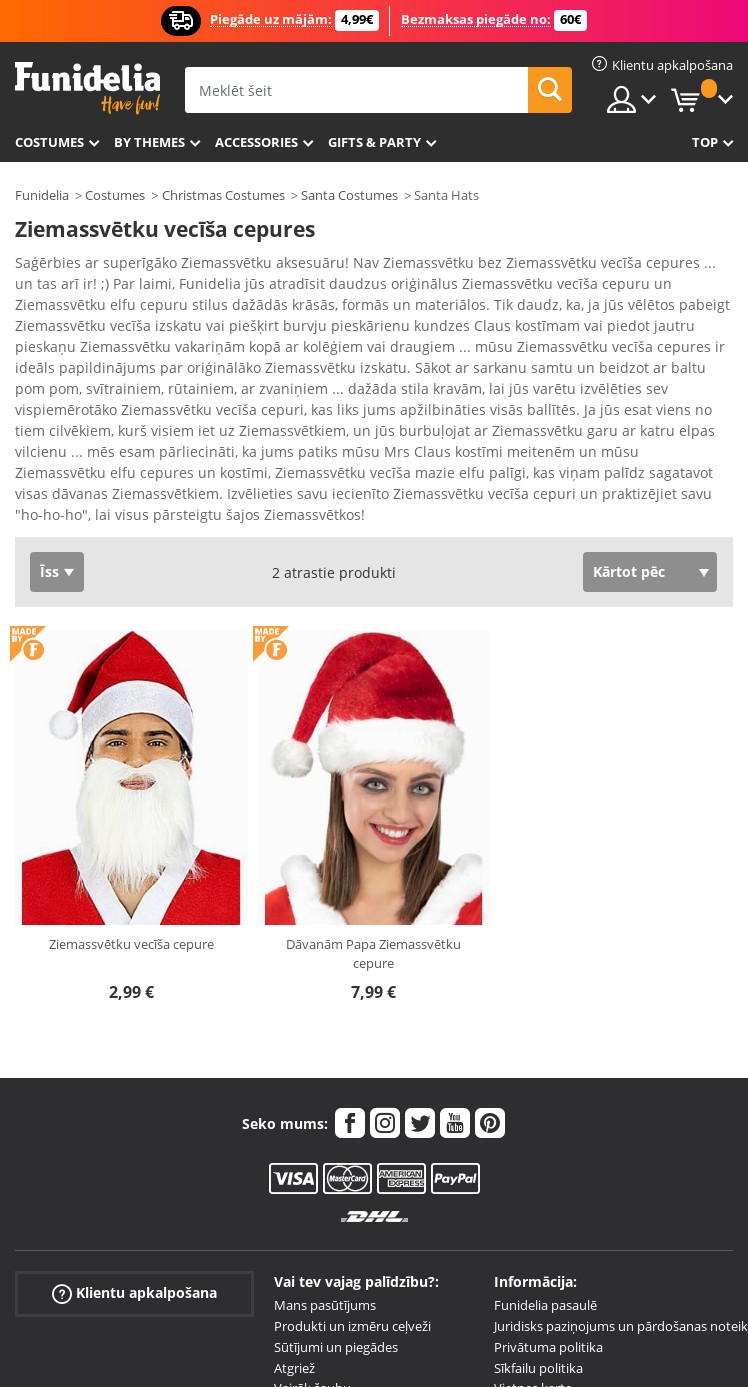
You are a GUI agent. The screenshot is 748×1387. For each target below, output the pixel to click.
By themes (149, 142)
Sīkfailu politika (538, 1368)
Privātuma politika (548, 1347)
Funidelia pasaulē (545, 1305)
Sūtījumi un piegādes (336, 1347)
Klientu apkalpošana (134, 1293)
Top (705, 142)
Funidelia (42, 195)
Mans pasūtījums (325, 1305)
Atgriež (294, 1368)
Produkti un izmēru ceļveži (352, 1326)
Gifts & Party (374, 142)
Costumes (49, 142)
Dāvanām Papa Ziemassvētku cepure (373, 954)
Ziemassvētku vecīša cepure (131, 944)
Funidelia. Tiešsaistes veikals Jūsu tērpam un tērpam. (87, 88)
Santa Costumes (349, 195)
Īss (49, 571)
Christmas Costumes (223, 195)
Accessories (256, 142)
